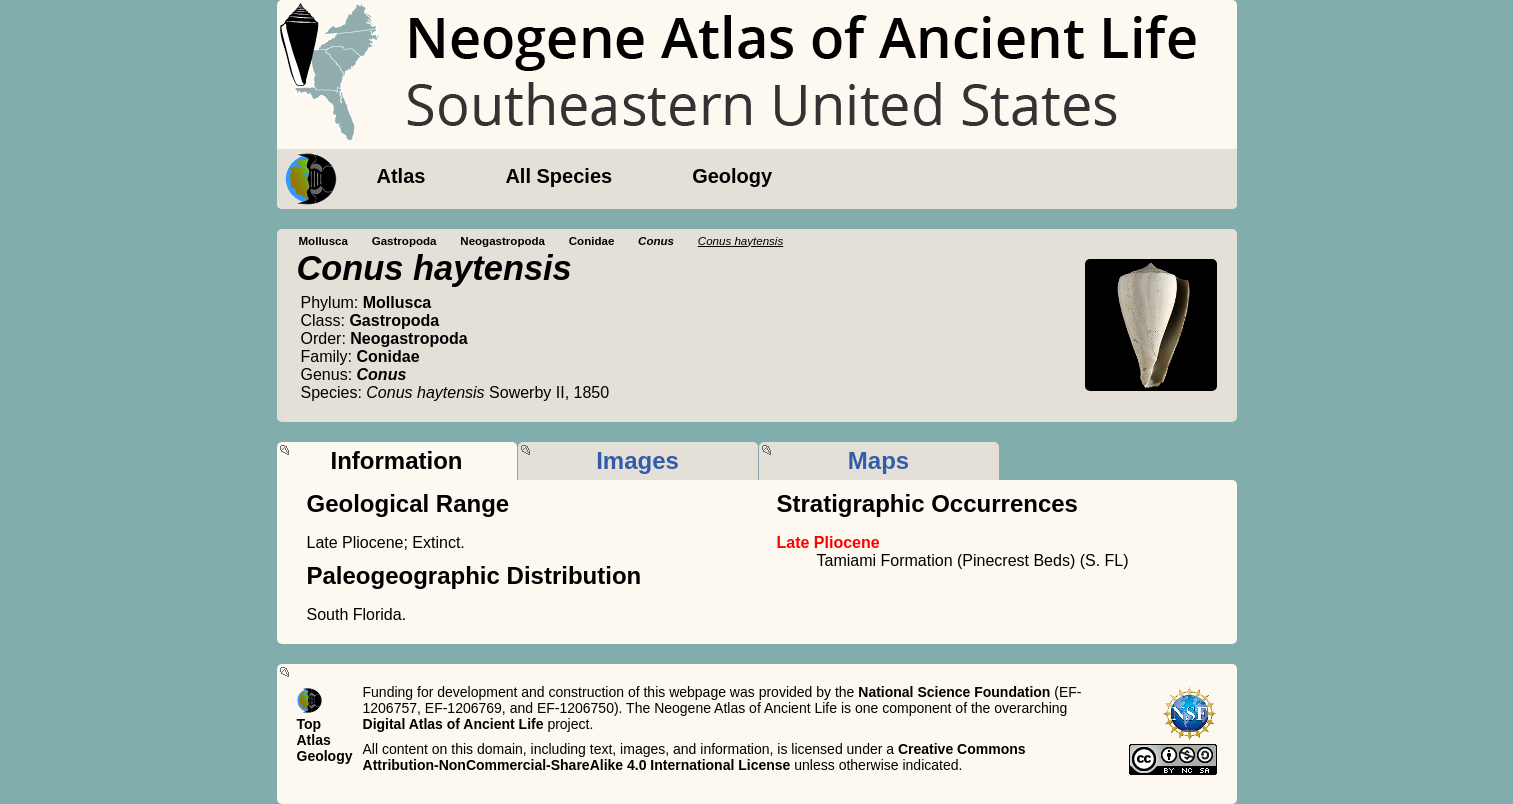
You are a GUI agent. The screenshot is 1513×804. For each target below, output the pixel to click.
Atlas (401, 176)
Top (309, 724)
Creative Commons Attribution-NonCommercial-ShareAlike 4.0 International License (694, 757)
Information (397, 460)
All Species (558, 176)
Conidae (592, 241)
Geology (732, 176)
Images (637, 460)
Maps (878, 460)
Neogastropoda (502, 241)
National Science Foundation (954, 692)
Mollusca (323, 241)
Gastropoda (404, 241)
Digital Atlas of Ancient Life (453, 724)
